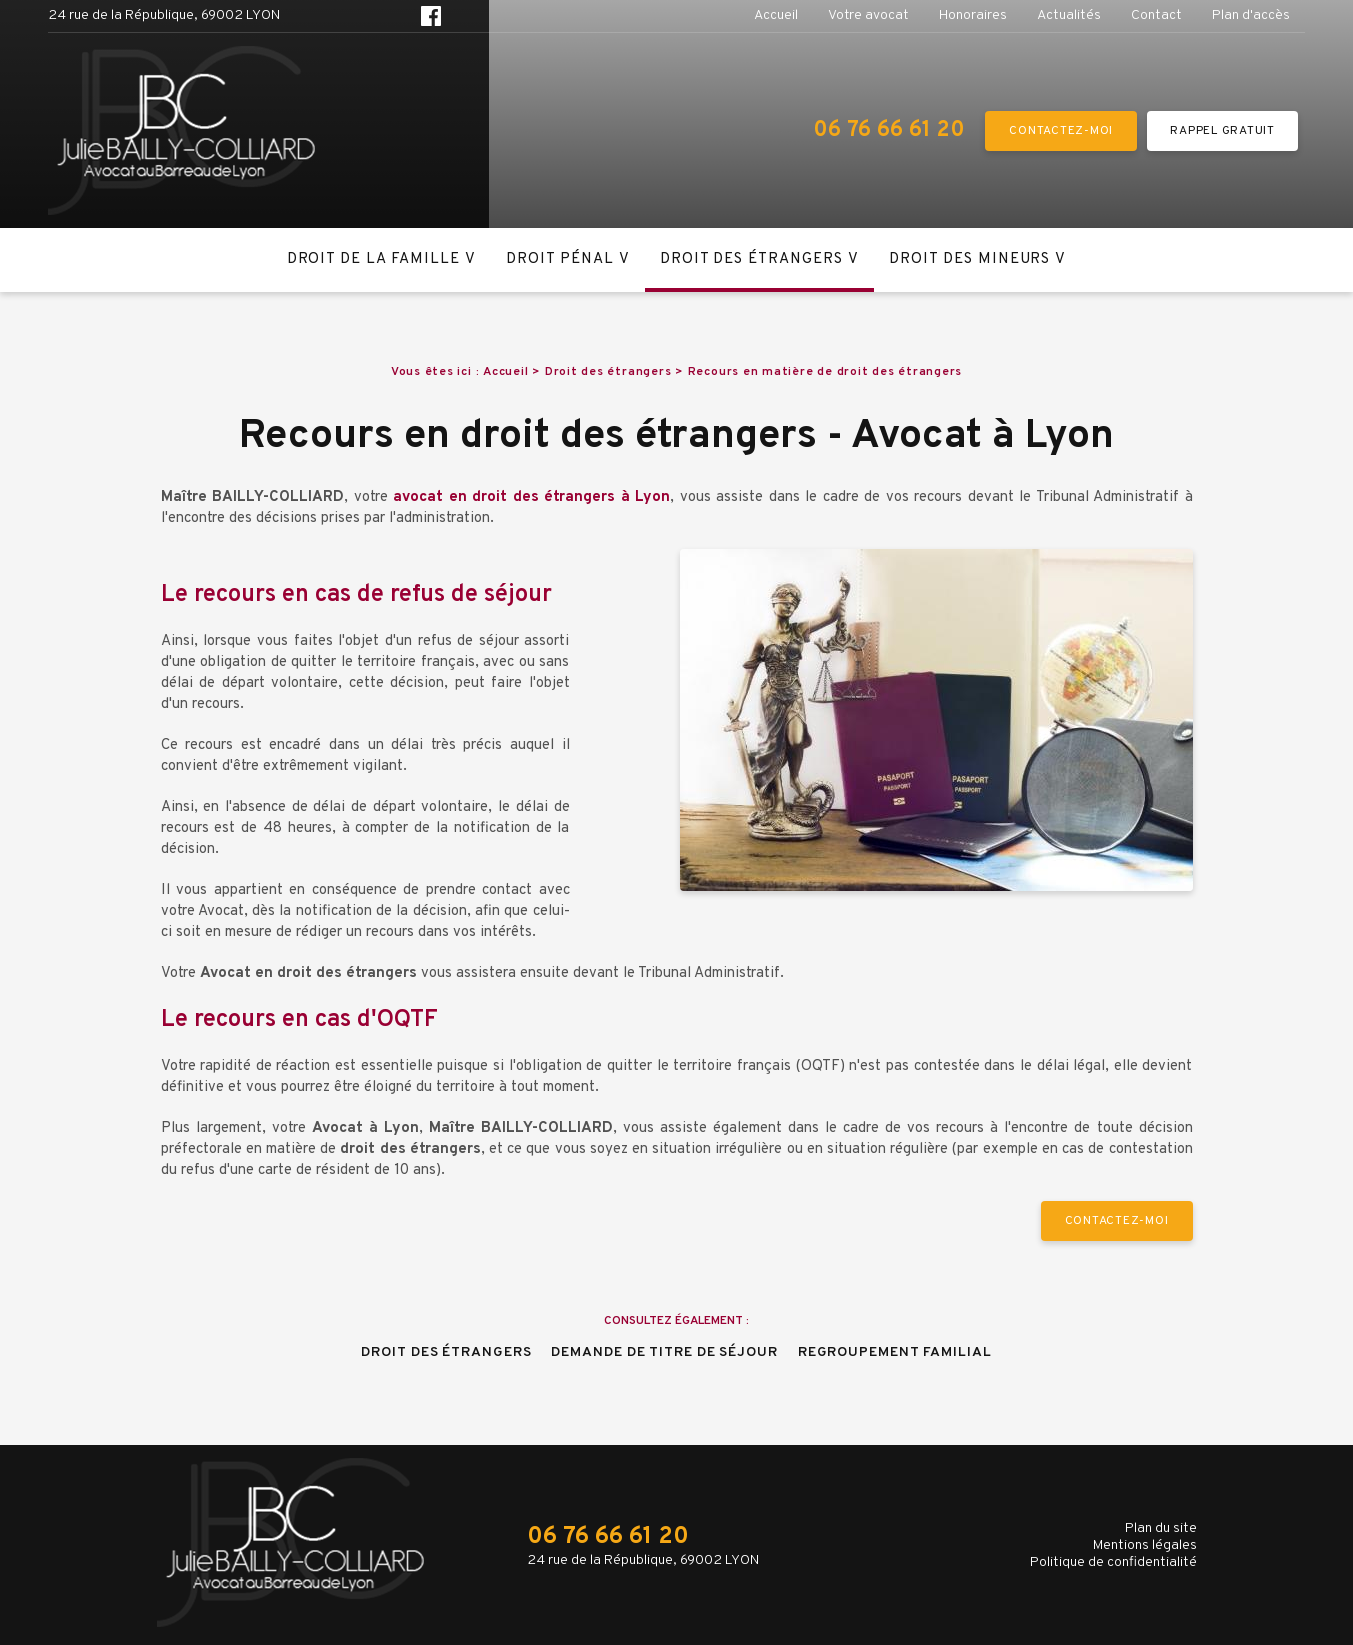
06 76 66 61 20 (889, 130)
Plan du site (1161, 1528)
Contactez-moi (1061, 131)
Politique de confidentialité (1113, 1562)
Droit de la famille (373, 259)
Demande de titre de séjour (664, 1352)
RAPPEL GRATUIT (1222, 131)
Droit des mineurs (969, 259)
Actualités (1069, 15)
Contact (1156, 15)
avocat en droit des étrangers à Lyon (531, 497)
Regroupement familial (895, 1352)
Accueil (776, 15)
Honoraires (973, 15)
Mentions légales (1145, 1545)
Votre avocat (868, 15)
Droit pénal (560, 259)
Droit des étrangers (751, 259)
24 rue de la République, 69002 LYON (164, 15)
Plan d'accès (1251, 15)
